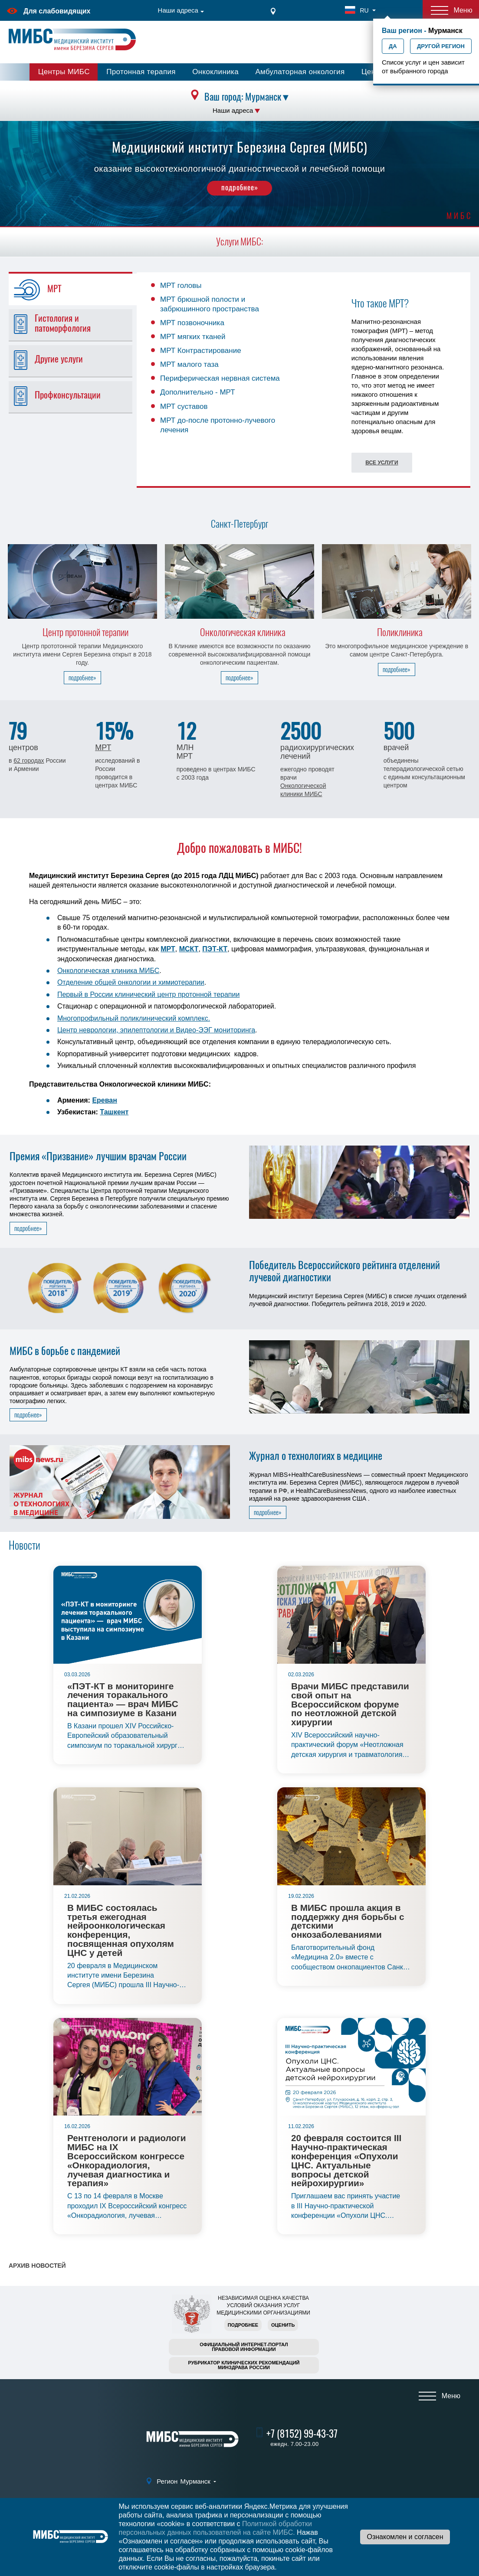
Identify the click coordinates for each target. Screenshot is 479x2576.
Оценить (283, 2325)
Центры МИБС (64, 72)
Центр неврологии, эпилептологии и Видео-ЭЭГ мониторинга (156, 1030)
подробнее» (239, 187)
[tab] (76, 289)
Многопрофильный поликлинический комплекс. (133, 1018)
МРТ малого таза (189, 364)
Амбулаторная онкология (299, 72)
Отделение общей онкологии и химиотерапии (130, 982)
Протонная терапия (141, 72)
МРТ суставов (184, 406)
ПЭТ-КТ (214, 949)
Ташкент (114, 1112)
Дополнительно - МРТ (197, 392)
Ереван (104, 1100)
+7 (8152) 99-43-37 (302, 2433)
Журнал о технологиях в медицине (315, 1456)
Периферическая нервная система (220, 378)
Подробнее (243, 2325)
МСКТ (189, 949)
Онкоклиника (215, 72)
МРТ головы (181, 285)
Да (393, 46)
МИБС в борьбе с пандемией (65, 1351)
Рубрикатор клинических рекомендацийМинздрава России (244, 2365)
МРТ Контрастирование (200, 350)
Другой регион (441, 46)
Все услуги (381, 463)
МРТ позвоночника (192, 323)
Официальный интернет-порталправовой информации (244, 2347)
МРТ (103, 747)
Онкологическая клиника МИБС (108, 970)
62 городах (28, 760)
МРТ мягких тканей (193, 337)
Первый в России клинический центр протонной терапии (148, 994)
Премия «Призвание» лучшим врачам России (98, 1156)
